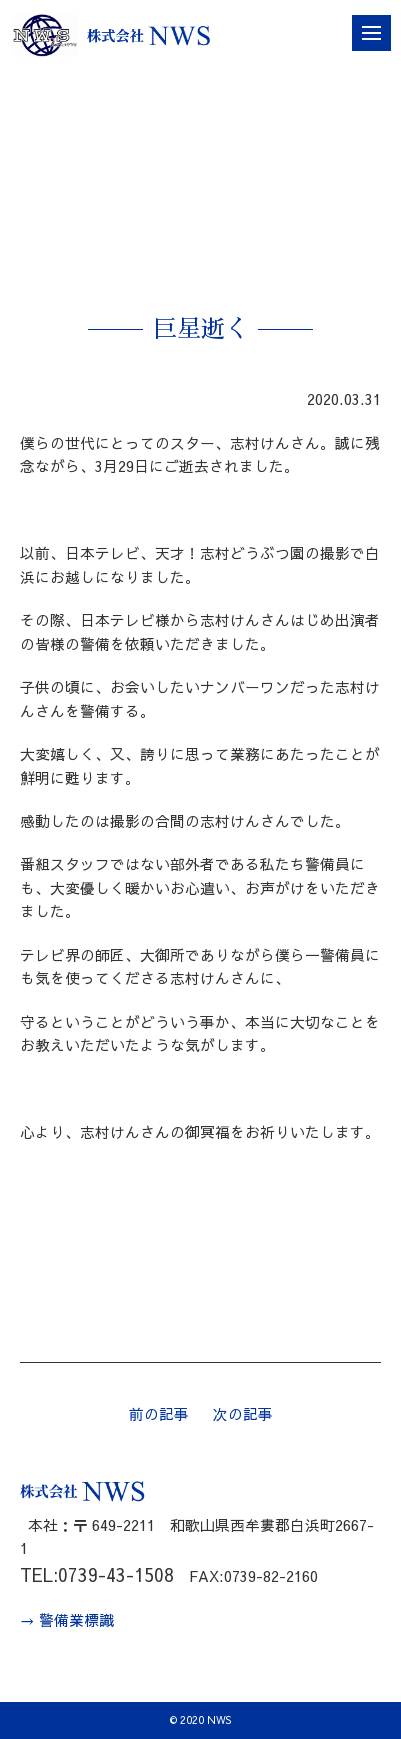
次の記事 (243, 1414)
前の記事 (159, 1414)
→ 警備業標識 (67, 1620)
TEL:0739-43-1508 (97, 1574)
